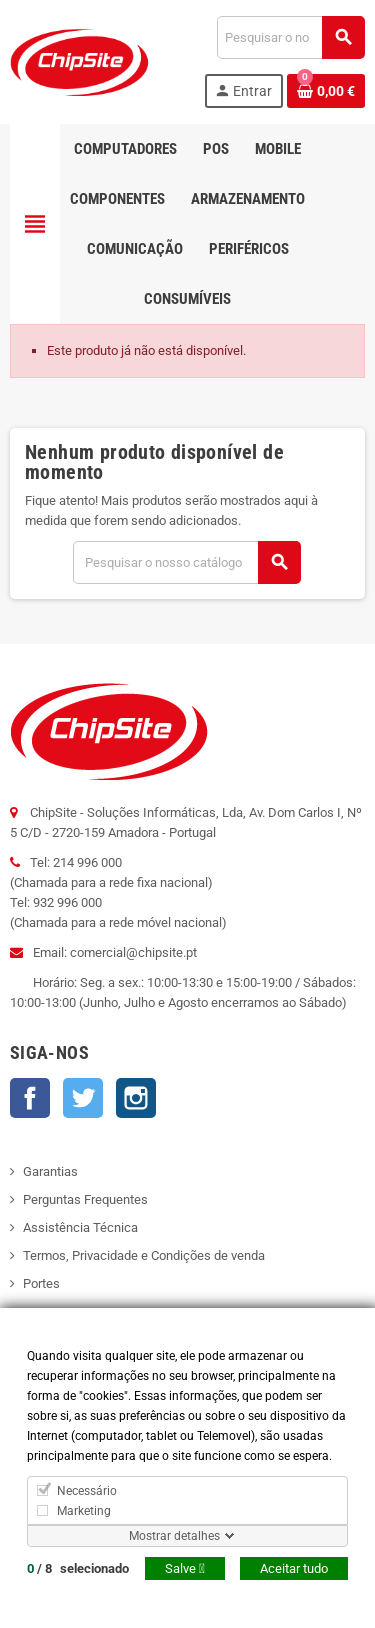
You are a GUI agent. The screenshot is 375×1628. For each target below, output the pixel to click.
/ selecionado (78, 1568)
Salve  (185, 1568)
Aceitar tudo (294, 1568)
